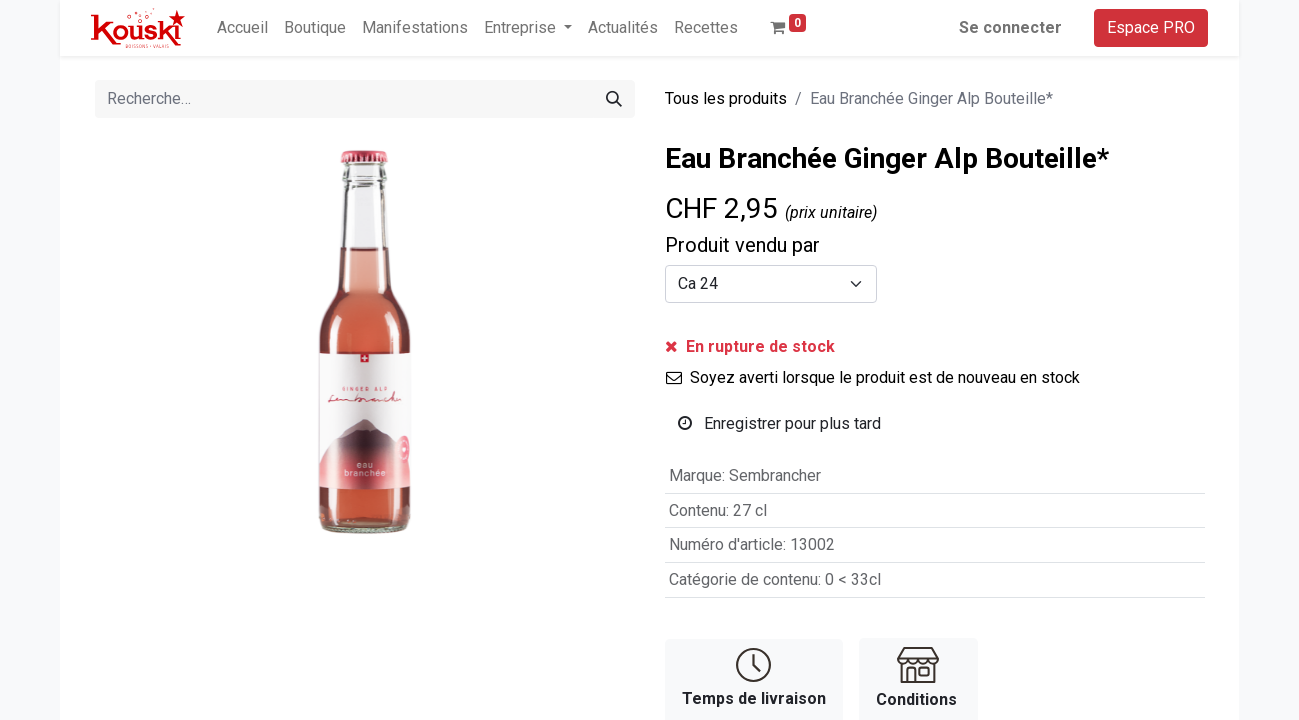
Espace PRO (1151, 27)
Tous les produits (726, 98)
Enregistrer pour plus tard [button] (779, 423)
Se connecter (1010, 27)
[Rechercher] (614, 99)
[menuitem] (242, 28)
